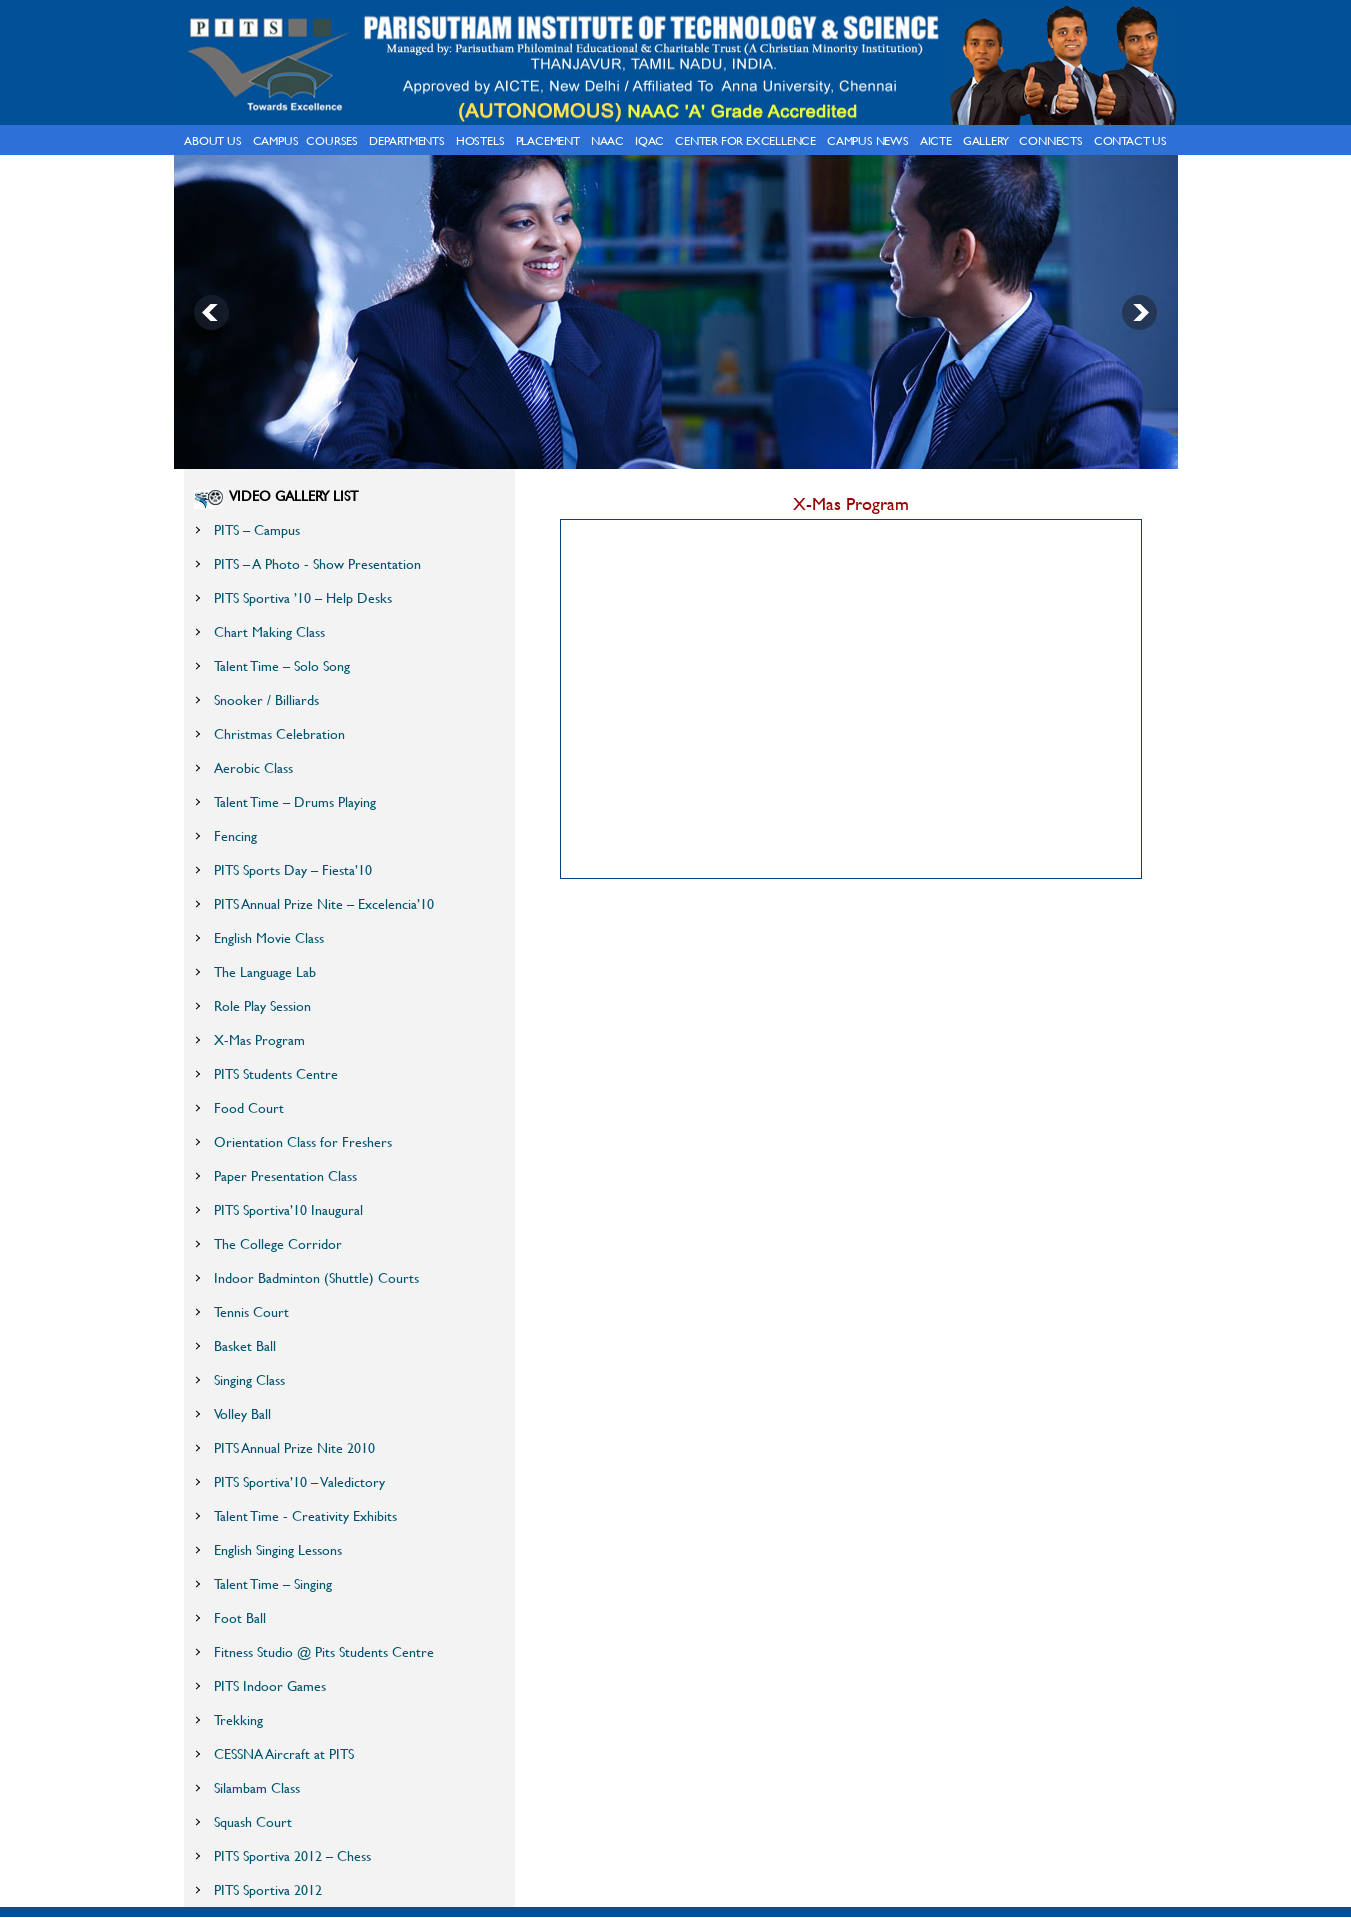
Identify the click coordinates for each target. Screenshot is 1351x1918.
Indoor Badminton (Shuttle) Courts (316, 1277)
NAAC (607, 140)
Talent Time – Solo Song (282, 665)
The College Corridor (278, 1243)
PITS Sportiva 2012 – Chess (292, 1855)
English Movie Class (269, 937)
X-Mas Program (259, 1039)
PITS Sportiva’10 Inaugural (288, 1209)
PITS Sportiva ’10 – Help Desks (303, 597)
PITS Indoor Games (270, 1685)
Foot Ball (240, 1617)
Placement (548, 140)
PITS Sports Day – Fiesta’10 (293, 869)
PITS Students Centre (276, 1073)
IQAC (649, 140)
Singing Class (249, 1379)
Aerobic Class (253, 767)
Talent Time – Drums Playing (295, 801)
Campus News (868, 140)
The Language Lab (265, 971)
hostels (480, 140)
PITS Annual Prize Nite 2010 (294, 1447)
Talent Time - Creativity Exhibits (305, 1515)
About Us (212, 140)
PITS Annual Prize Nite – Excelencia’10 (324, 903)
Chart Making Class (269, 631)
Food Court (249, 1107)
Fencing (235, 835)
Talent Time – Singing (273, 1583)
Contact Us (1130, 140)
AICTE (936, 140)
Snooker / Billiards (266, 699)
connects (1050, 140)
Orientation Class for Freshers (303, 1141)
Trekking (238, 1719)
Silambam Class (257, 1787)
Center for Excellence (745, 140)
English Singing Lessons (278, 1549)
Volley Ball (242, 1413)
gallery (986, 140)
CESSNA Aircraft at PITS (284, 1753)
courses (332, 140)
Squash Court (253, 1821)
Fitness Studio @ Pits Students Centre (324, 1651)
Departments (407, 140)
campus (276, 140)
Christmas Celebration (279, 733)
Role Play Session (262, 1005)
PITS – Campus (257, 529)
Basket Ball (245, 1345)
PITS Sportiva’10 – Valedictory (299, 1481)
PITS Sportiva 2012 (268, 1889)
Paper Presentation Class (285, 1175)
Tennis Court (251, 1311)
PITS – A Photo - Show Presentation (317, 563)
